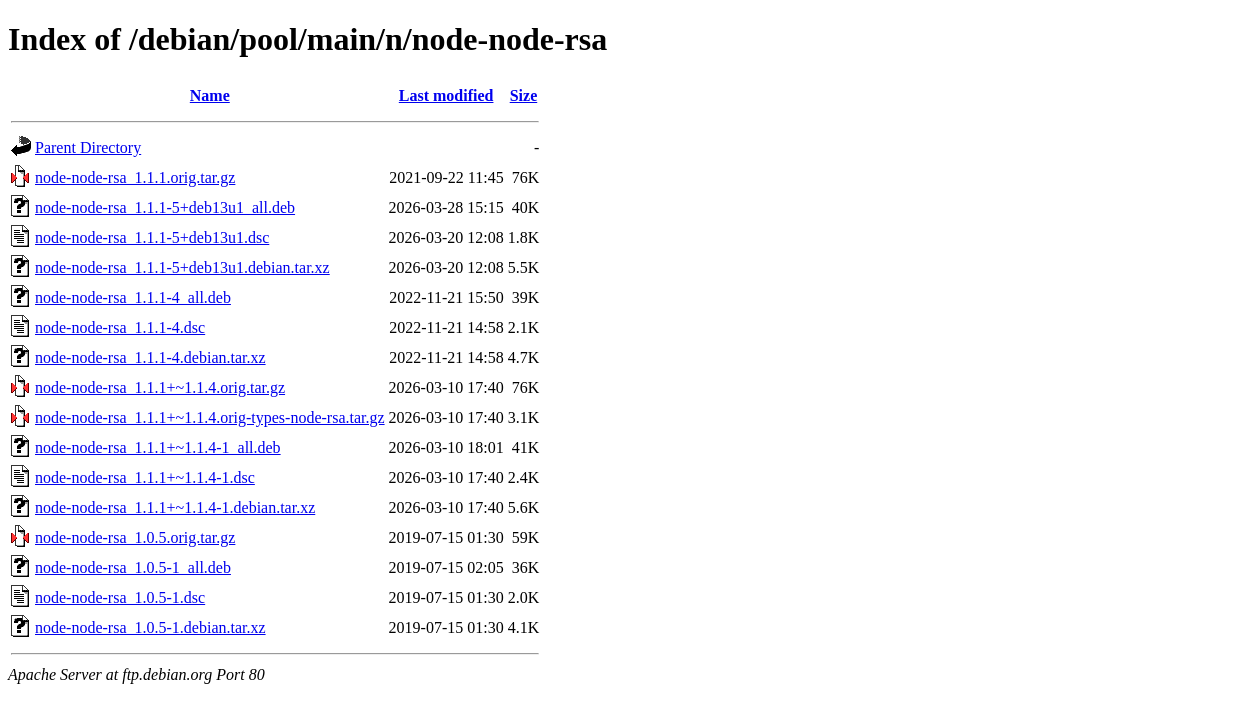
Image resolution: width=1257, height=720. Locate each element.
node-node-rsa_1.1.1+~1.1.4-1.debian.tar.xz (175, 507)
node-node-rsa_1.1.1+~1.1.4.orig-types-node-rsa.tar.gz (210, 417)
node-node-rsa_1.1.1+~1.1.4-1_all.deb (158, 447)
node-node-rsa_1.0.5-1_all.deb (133, 567)
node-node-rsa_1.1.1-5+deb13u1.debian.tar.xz (182, 267)
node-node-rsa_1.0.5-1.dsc (120, 597)
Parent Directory (88, 147)
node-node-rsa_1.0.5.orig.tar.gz (135, 537)
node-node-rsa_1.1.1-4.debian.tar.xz (150, 357)
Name (210, 95)
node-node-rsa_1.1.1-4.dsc (120, 327)
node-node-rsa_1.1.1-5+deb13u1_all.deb (165, 207)
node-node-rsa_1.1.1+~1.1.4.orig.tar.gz (160, 387)
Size (524, 95)
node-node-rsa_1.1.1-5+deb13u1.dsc (152, 237)
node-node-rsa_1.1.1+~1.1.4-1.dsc (145, 477)
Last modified (446, 95)
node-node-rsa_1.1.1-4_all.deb (133, 297)
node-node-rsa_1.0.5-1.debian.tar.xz (150, 627)
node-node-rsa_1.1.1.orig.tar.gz (135, 177)
